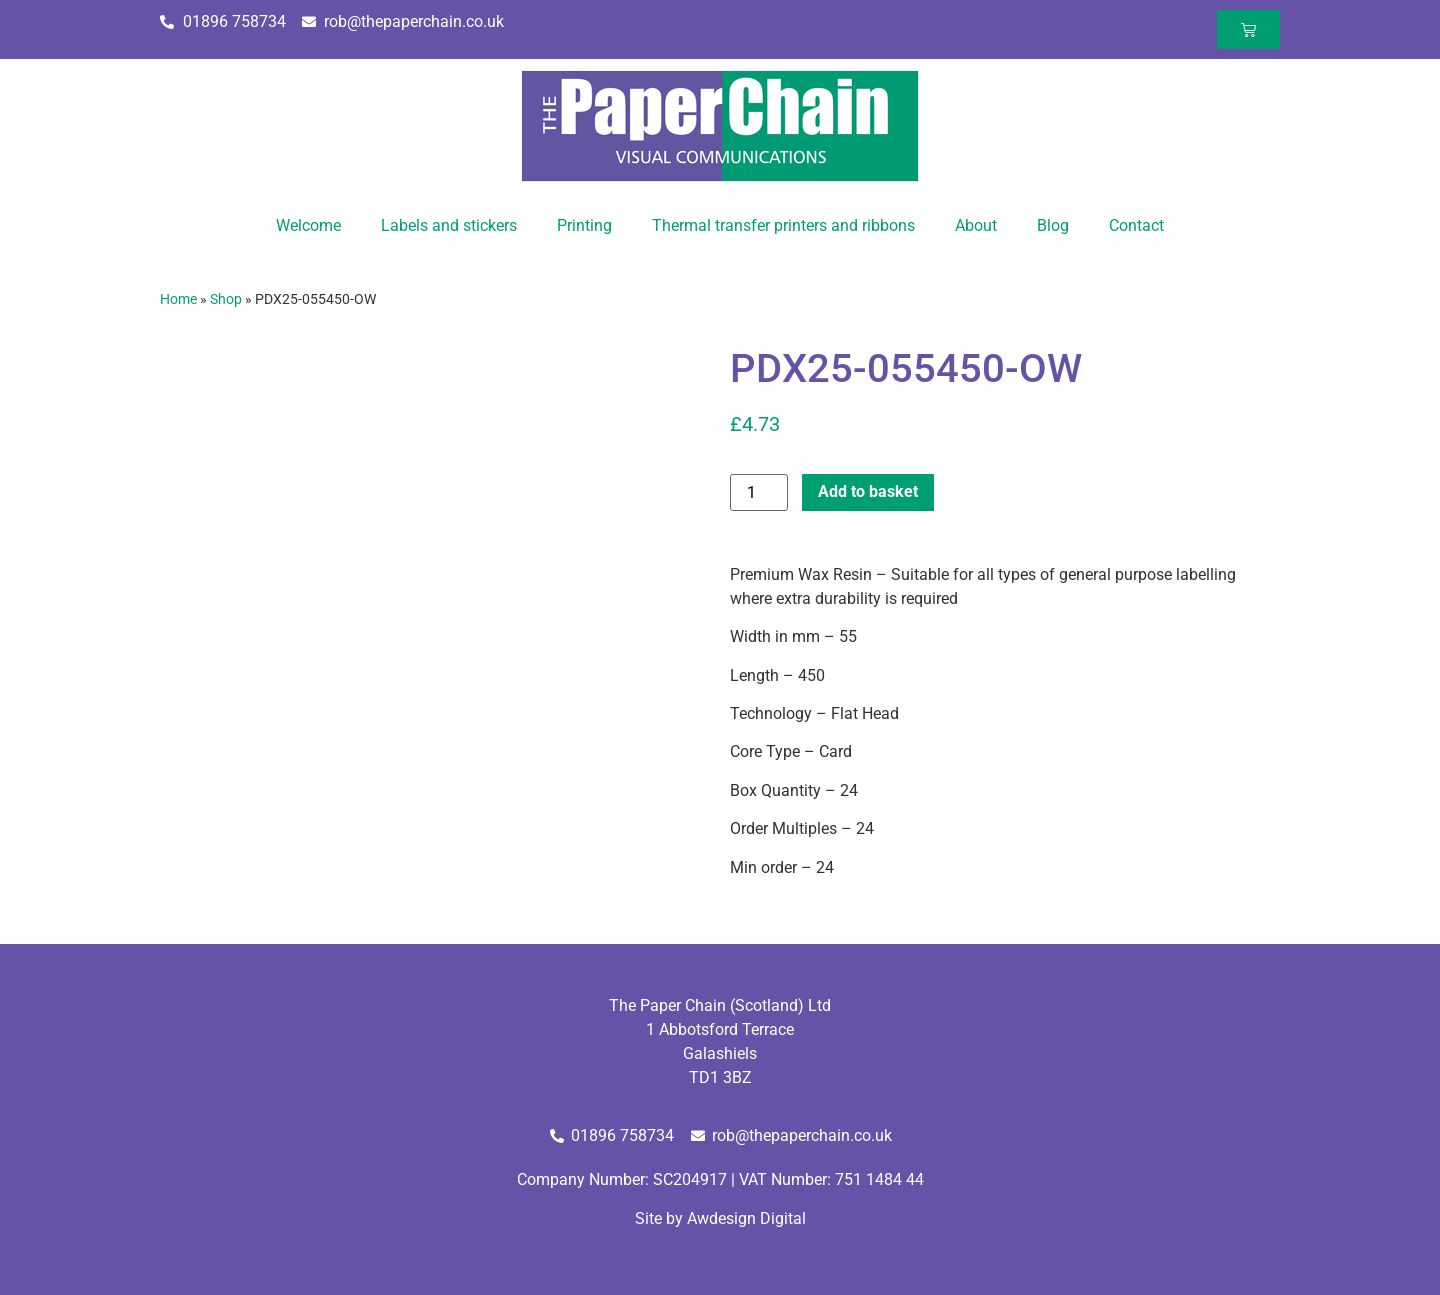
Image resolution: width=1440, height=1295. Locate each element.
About (976, 225)
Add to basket (868, 491)
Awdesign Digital (746, 1218)
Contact (1136, 225)
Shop (226, 299)
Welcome (308, 225)
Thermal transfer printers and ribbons (783, 225)
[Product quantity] (759, 492)
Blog (1053, 225)
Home (178, 299)
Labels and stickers (449, 225)
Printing (584, 225)
